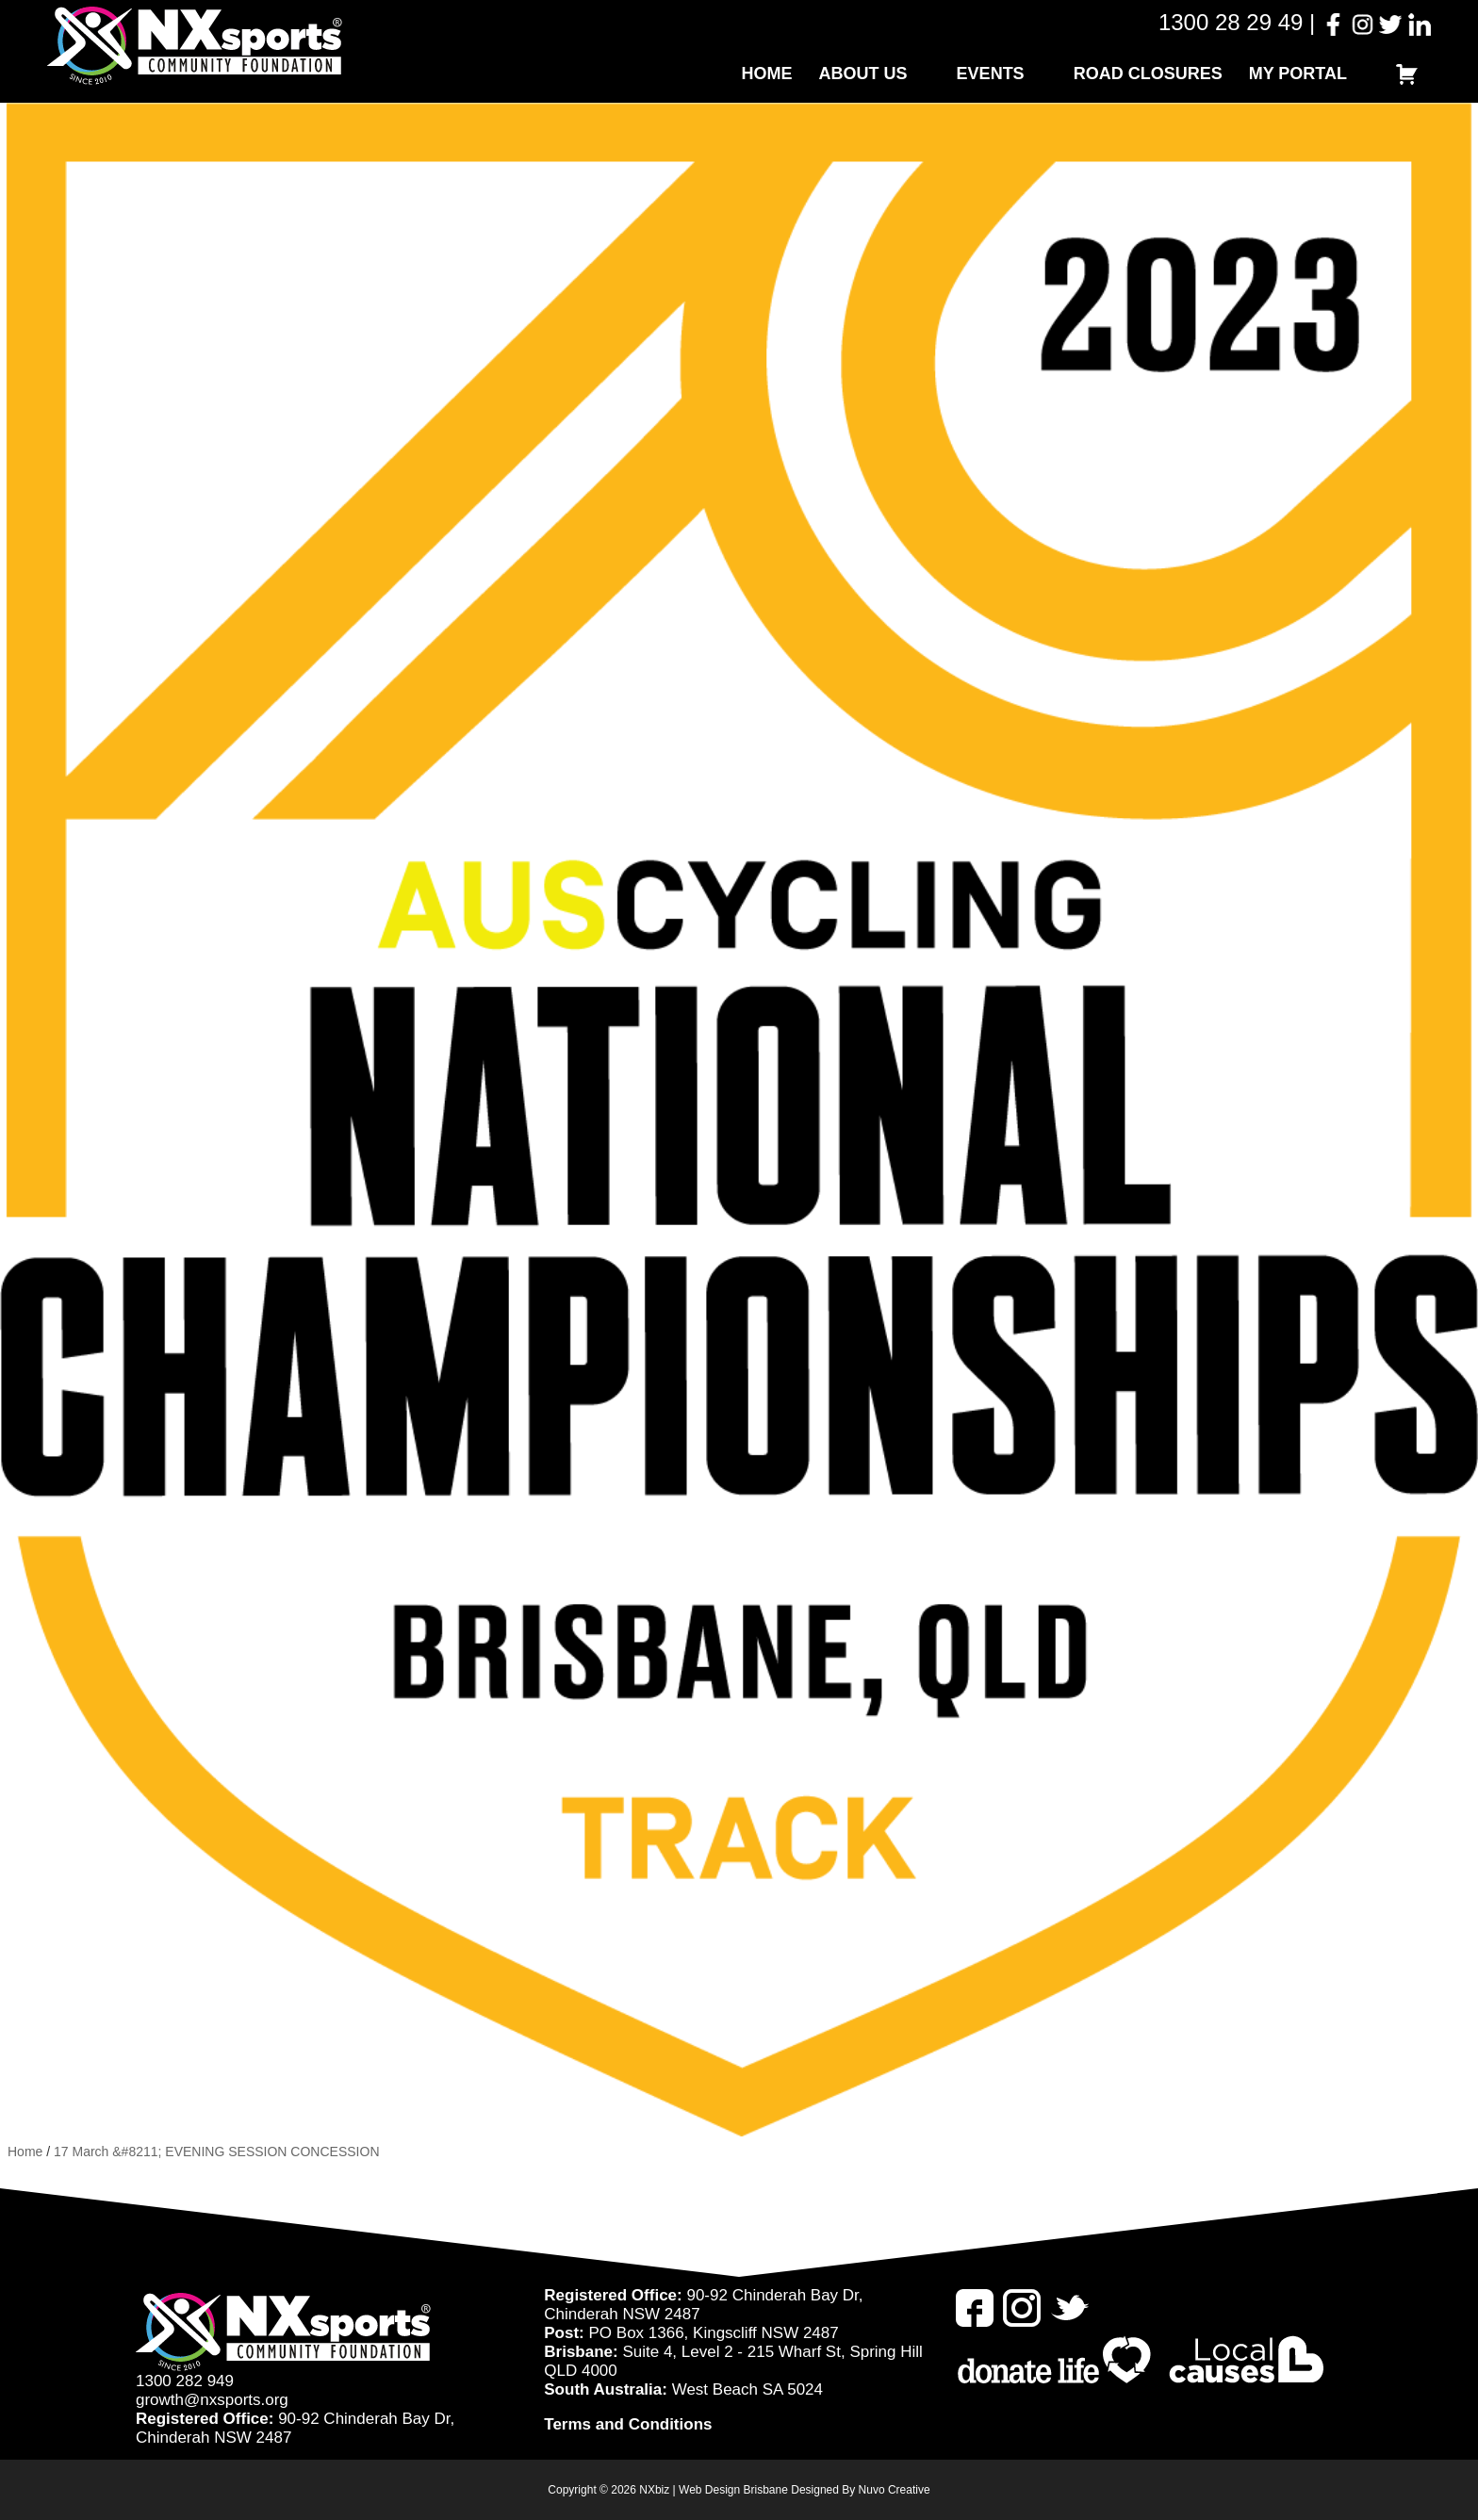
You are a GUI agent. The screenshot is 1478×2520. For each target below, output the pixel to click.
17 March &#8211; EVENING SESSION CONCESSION (216, 2151)
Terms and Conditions (628, 2424)
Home (767, 73)
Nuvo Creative (894, 2489)
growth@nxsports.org (212, 2400)
